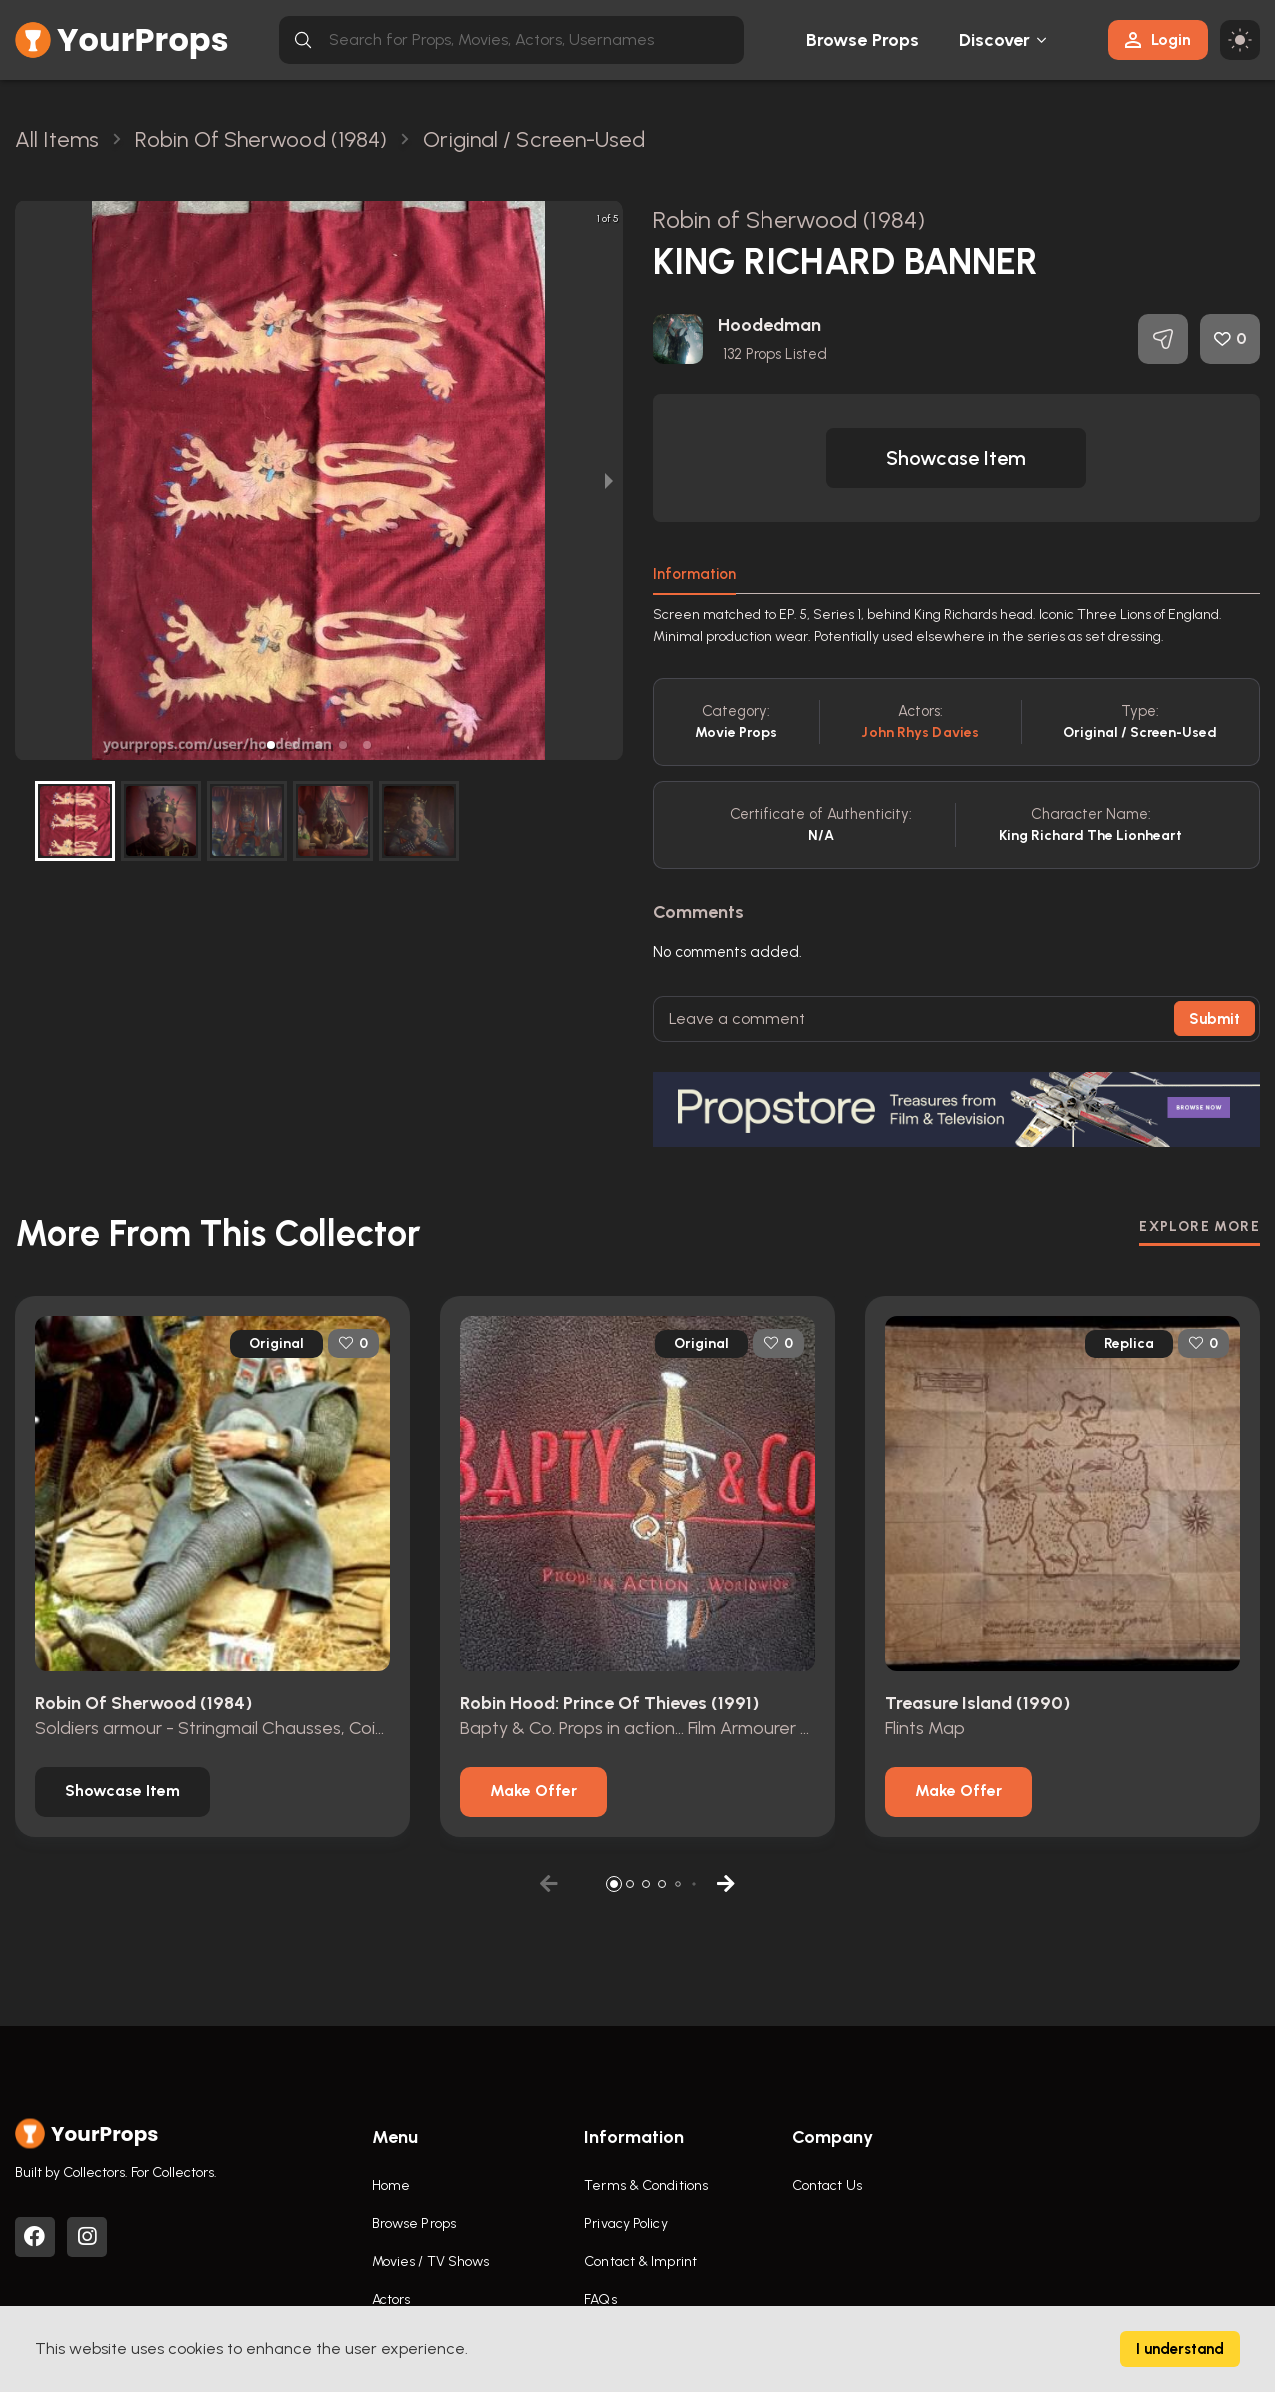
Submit (1214, 1019)
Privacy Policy (625, 2223)
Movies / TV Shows (431, 2261)
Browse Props (862, 40)
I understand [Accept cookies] (1180, 2349)
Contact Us (827, 2185)
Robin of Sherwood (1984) (789, 219)
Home (391, 2185)
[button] (271, 745)
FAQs (600, 2299)
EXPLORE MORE (1199, 1226)
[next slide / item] (609, 480)
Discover (995, 40)
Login (1158, 39)
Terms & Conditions (646, 2185)
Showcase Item (956, 458)
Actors (391, 2299)
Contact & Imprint (640, 2261)
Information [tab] (694, 574)
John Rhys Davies (920, 732)
